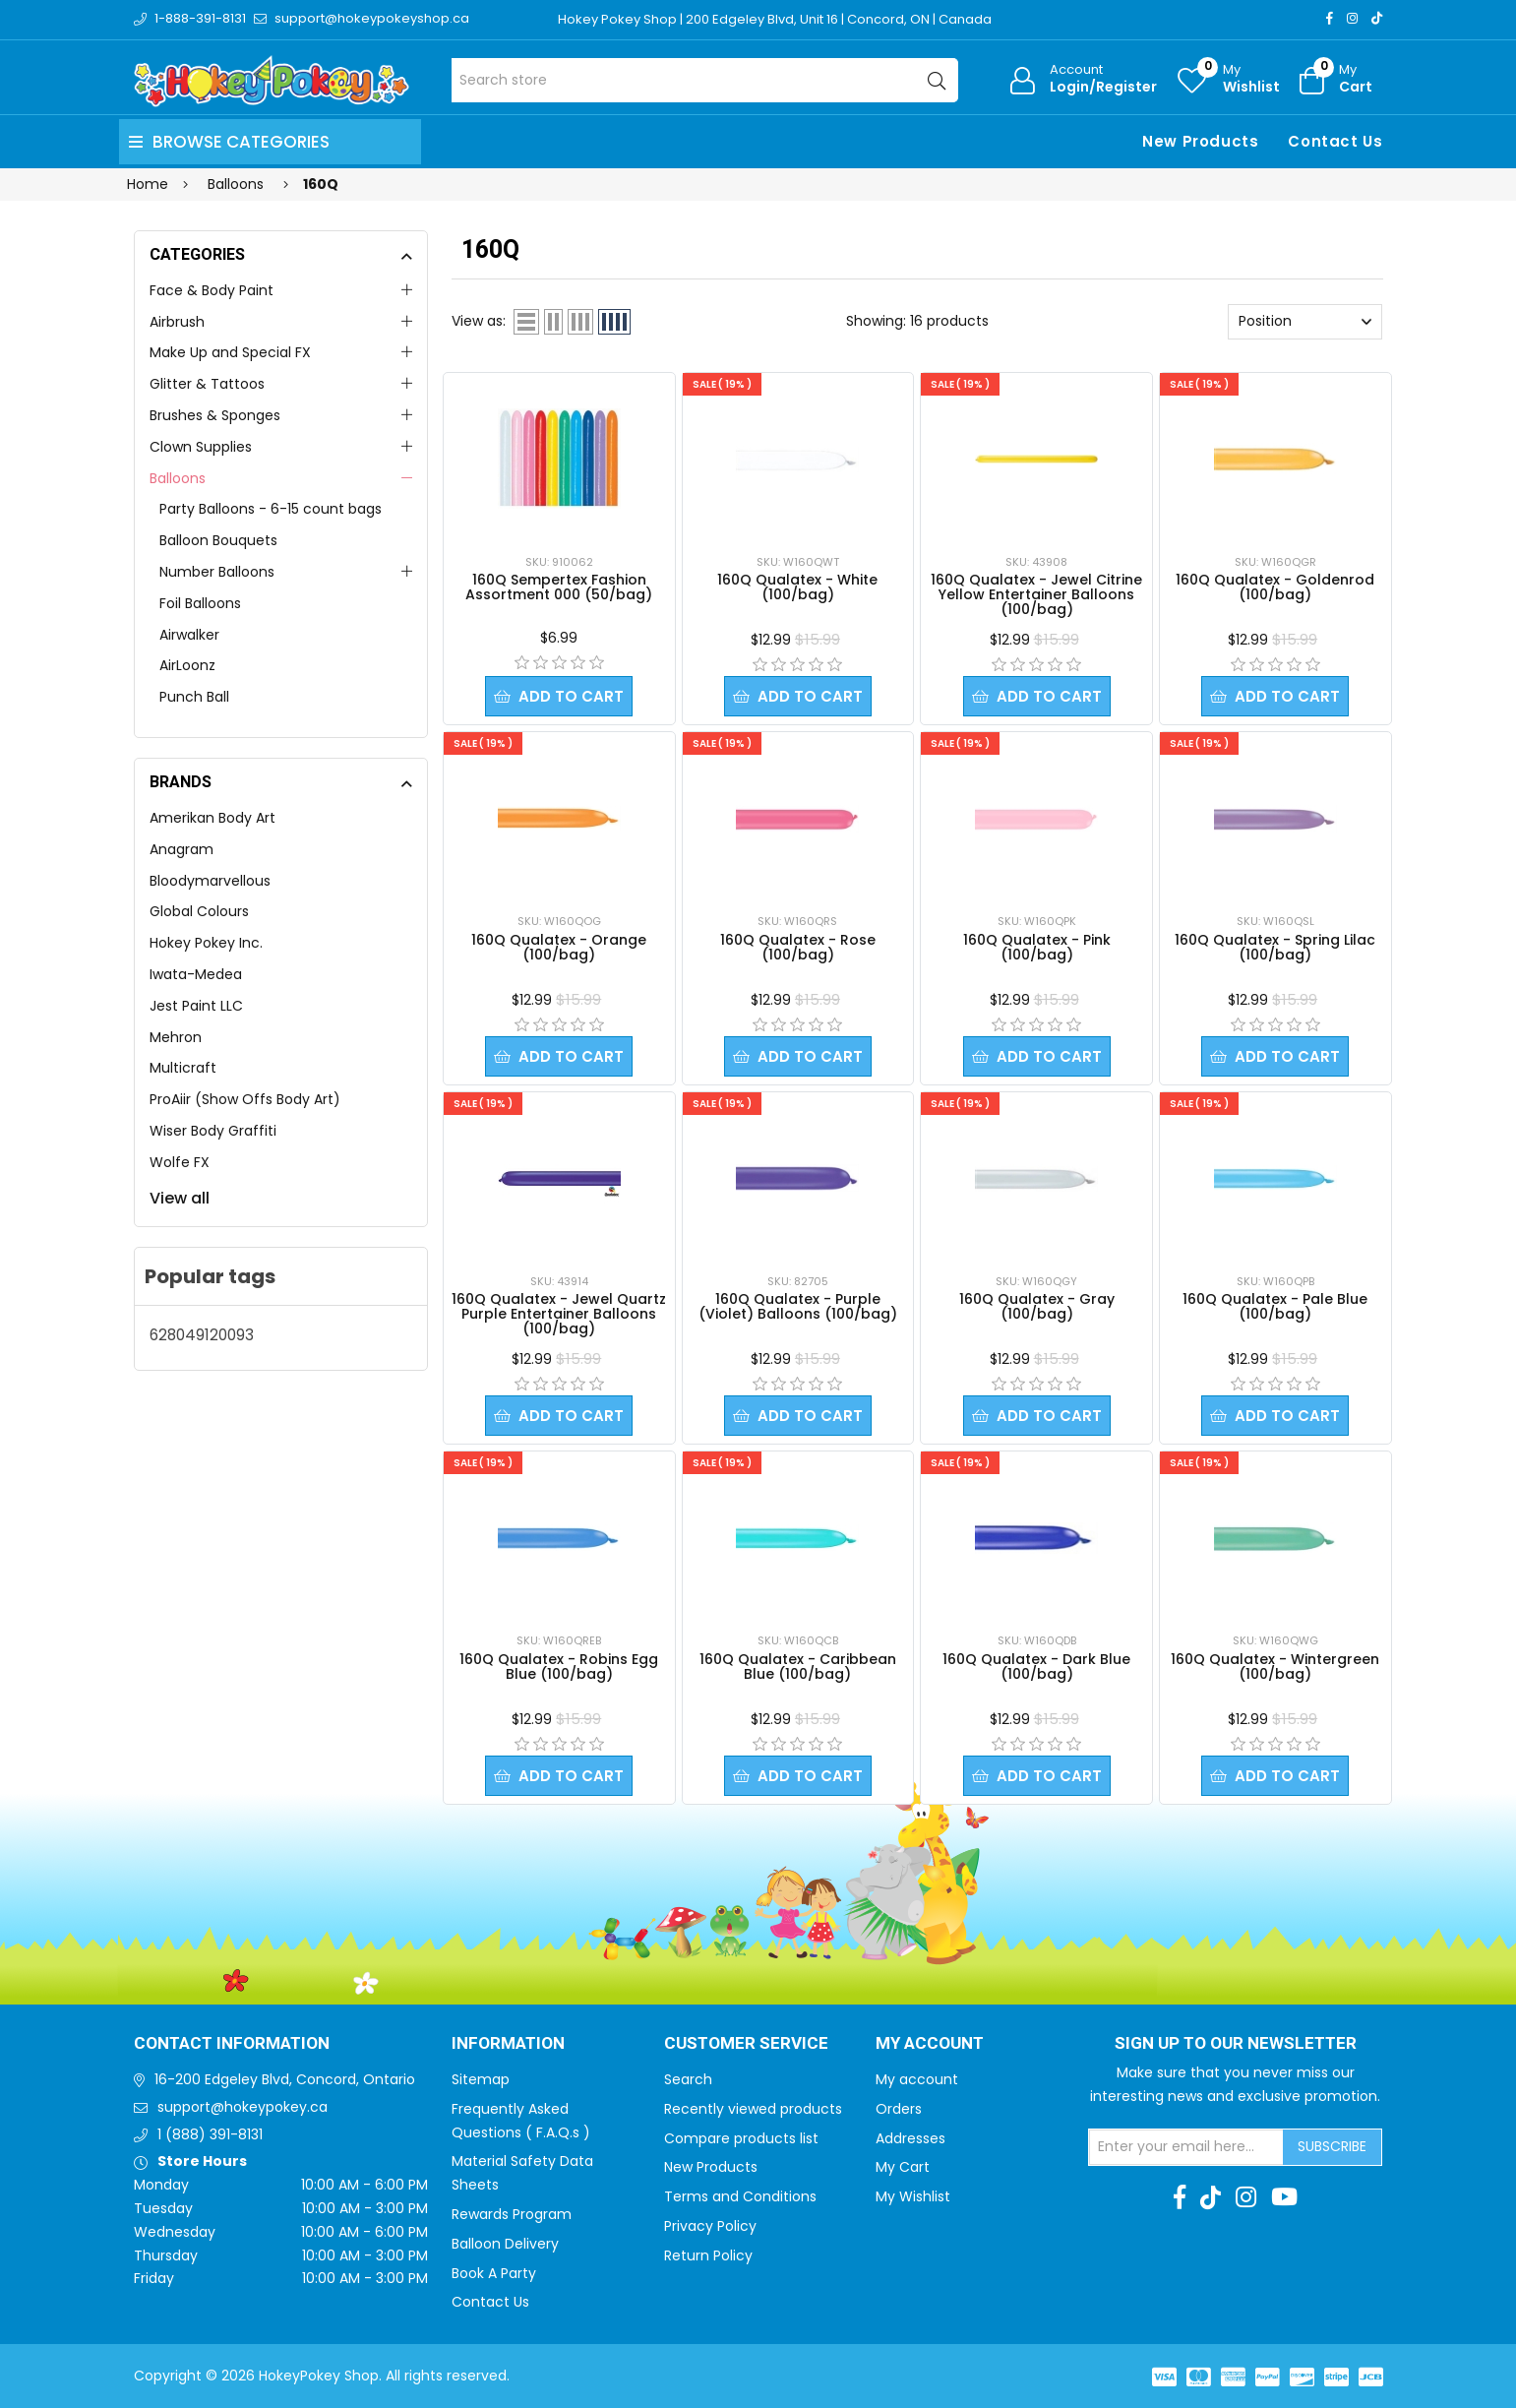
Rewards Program (512, 2214)
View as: (479, 321)
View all (180, 1198)
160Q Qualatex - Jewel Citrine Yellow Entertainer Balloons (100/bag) (1036, 594)
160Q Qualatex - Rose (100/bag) (798, 947)
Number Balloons (216, 572)
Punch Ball (194, 697)
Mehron (176, 1037)
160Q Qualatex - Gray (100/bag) (1037, 1306)
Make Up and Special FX (230, 352)
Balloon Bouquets (218, 540)
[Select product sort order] (1305, 322)
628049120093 (202, 1335)
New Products (1200, 141)
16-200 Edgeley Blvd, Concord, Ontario (284, 2079)
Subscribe (1332, 2146)
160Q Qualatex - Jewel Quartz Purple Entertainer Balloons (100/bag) (559, 1313)
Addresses (910, 2138)
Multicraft (183, 1068)
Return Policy (708, 2255)
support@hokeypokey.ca (242, 2107)
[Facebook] (1329, 18)
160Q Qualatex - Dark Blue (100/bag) (1036, 1666)
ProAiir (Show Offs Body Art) (245, 1099)
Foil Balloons (200, 603)
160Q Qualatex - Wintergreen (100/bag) (1275, 1666)
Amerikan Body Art (212, 818)
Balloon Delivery (505, 2244)
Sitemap (481, 2079)
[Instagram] (1352, 18)
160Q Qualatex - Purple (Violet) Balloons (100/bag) (797, 1306)
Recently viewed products (753, 2109)
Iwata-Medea (196, 974)
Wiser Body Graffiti (213, 1131)
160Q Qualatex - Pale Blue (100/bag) (1274, 1306)
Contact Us (1335, 141)
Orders (899, 2109)
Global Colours (199, 911)
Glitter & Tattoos (207, 384)
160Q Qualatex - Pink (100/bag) (1037, 947)
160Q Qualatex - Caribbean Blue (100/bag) (797, 1666)
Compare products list (741, 2138)
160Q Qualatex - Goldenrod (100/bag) (1275, 587)
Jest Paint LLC (196, 1006)
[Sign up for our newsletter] (1186, 2147)
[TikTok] (1376, 18)
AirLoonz (187, 665)
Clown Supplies (201, 447)
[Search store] (705, 80)
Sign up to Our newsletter (1236, 2044)
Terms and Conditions (740, 2196)
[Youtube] (1284, 2197)
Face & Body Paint (211, 290)
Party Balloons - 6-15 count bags (270, 509)
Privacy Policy (710, 2226)
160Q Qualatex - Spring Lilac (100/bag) (1275, 947)
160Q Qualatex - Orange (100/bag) (558, 947)
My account (917, 2079)
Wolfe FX (180, 1162)
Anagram (181, 849)
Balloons (178, 478)
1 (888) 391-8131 (210, 2134)
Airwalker (189, 635)
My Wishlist (913, 2196)
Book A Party (494, 2273)
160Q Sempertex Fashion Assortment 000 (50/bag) (558, 587)
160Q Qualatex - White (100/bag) (797, 587)
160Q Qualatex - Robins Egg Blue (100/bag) (558, 1666)
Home (147, 184)
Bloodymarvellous (210, 881)
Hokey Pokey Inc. (206, 943)
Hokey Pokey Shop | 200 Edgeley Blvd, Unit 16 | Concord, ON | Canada (775, 19)
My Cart (903, 2167)
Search (688, 2079)
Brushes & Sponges (215, 415)
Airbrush (177, 322)
